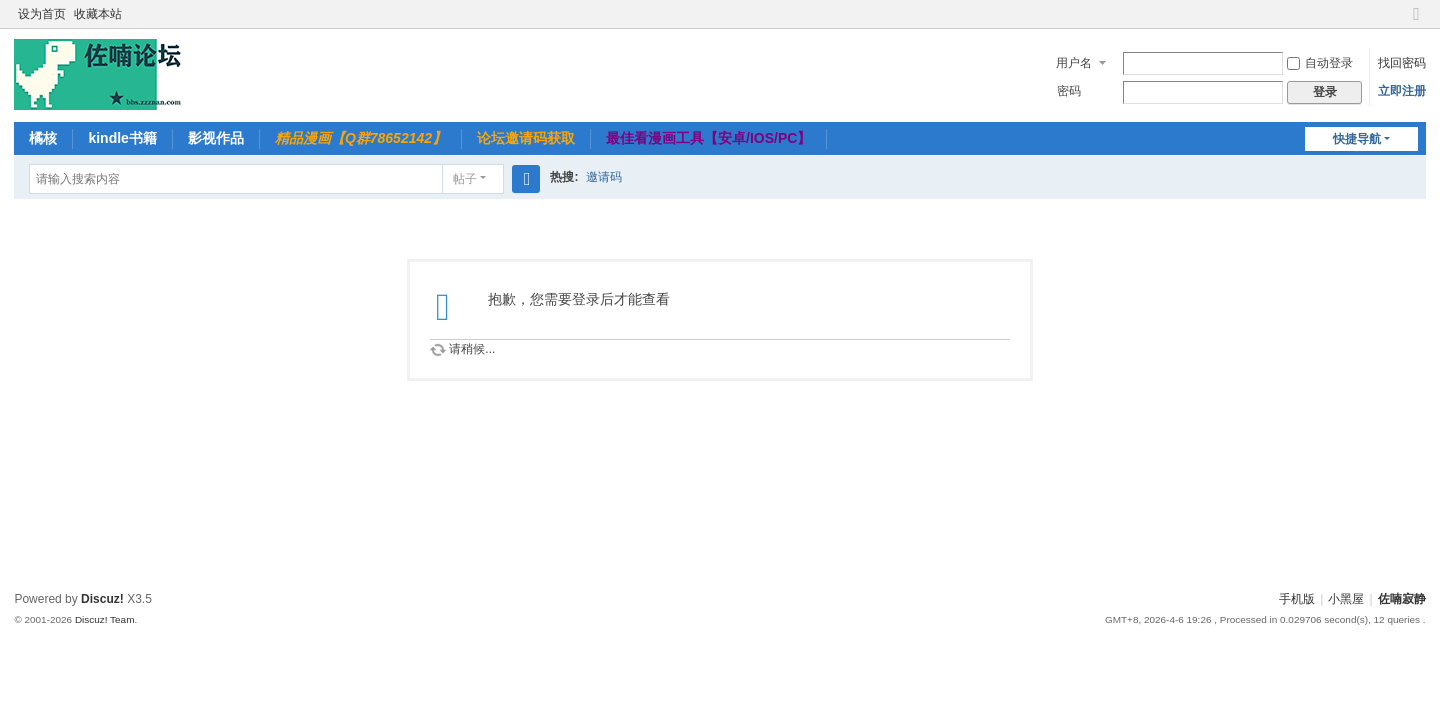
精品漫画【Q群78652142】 (360, 138)
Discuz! (102, 599)
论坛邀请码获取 (526, 138)
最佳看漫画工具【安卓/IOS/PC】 (708, 138)
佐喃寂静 (1402, 599)
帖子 (465, 179)
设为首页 (42, 14)
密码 (1069, 91)
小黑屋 (1346, 599)
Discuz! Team (105, 619)
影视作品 (216, 138)
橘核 (43, 138)
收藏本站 (98, 14)
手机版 (1297, 599)
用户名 (1074, 63)
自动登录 (1320, 63)
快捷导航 (1357, 139)
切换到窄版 (1417, 22)
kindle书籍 (122, 138)
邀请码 (604, 177)
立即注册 (1402, 91)
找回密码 (1402, 63)
